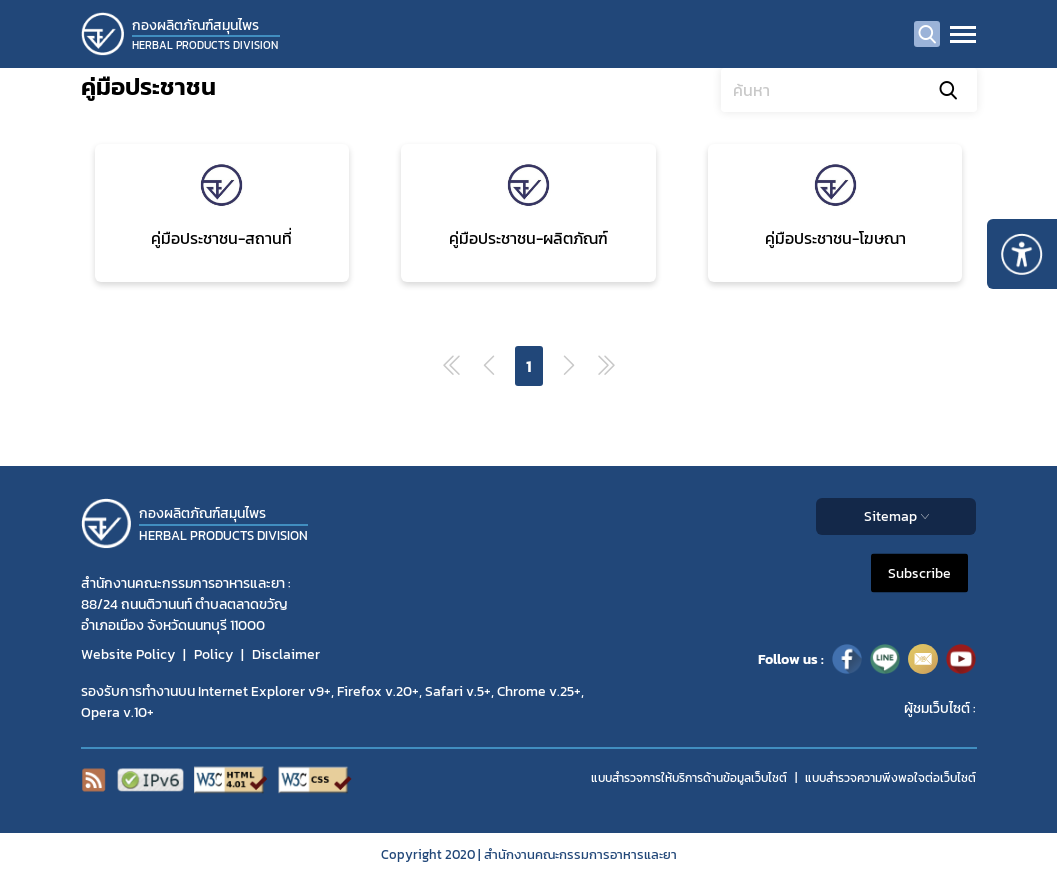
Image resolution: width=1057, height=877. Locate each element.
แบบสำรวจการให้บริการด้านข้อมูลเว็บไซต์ (689, 778)
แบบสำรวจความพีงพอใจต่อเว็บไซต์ (890, 778)
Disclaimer (286, 654)
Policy (213, 654)
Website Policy (128, 654)
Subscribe (919, 573)
